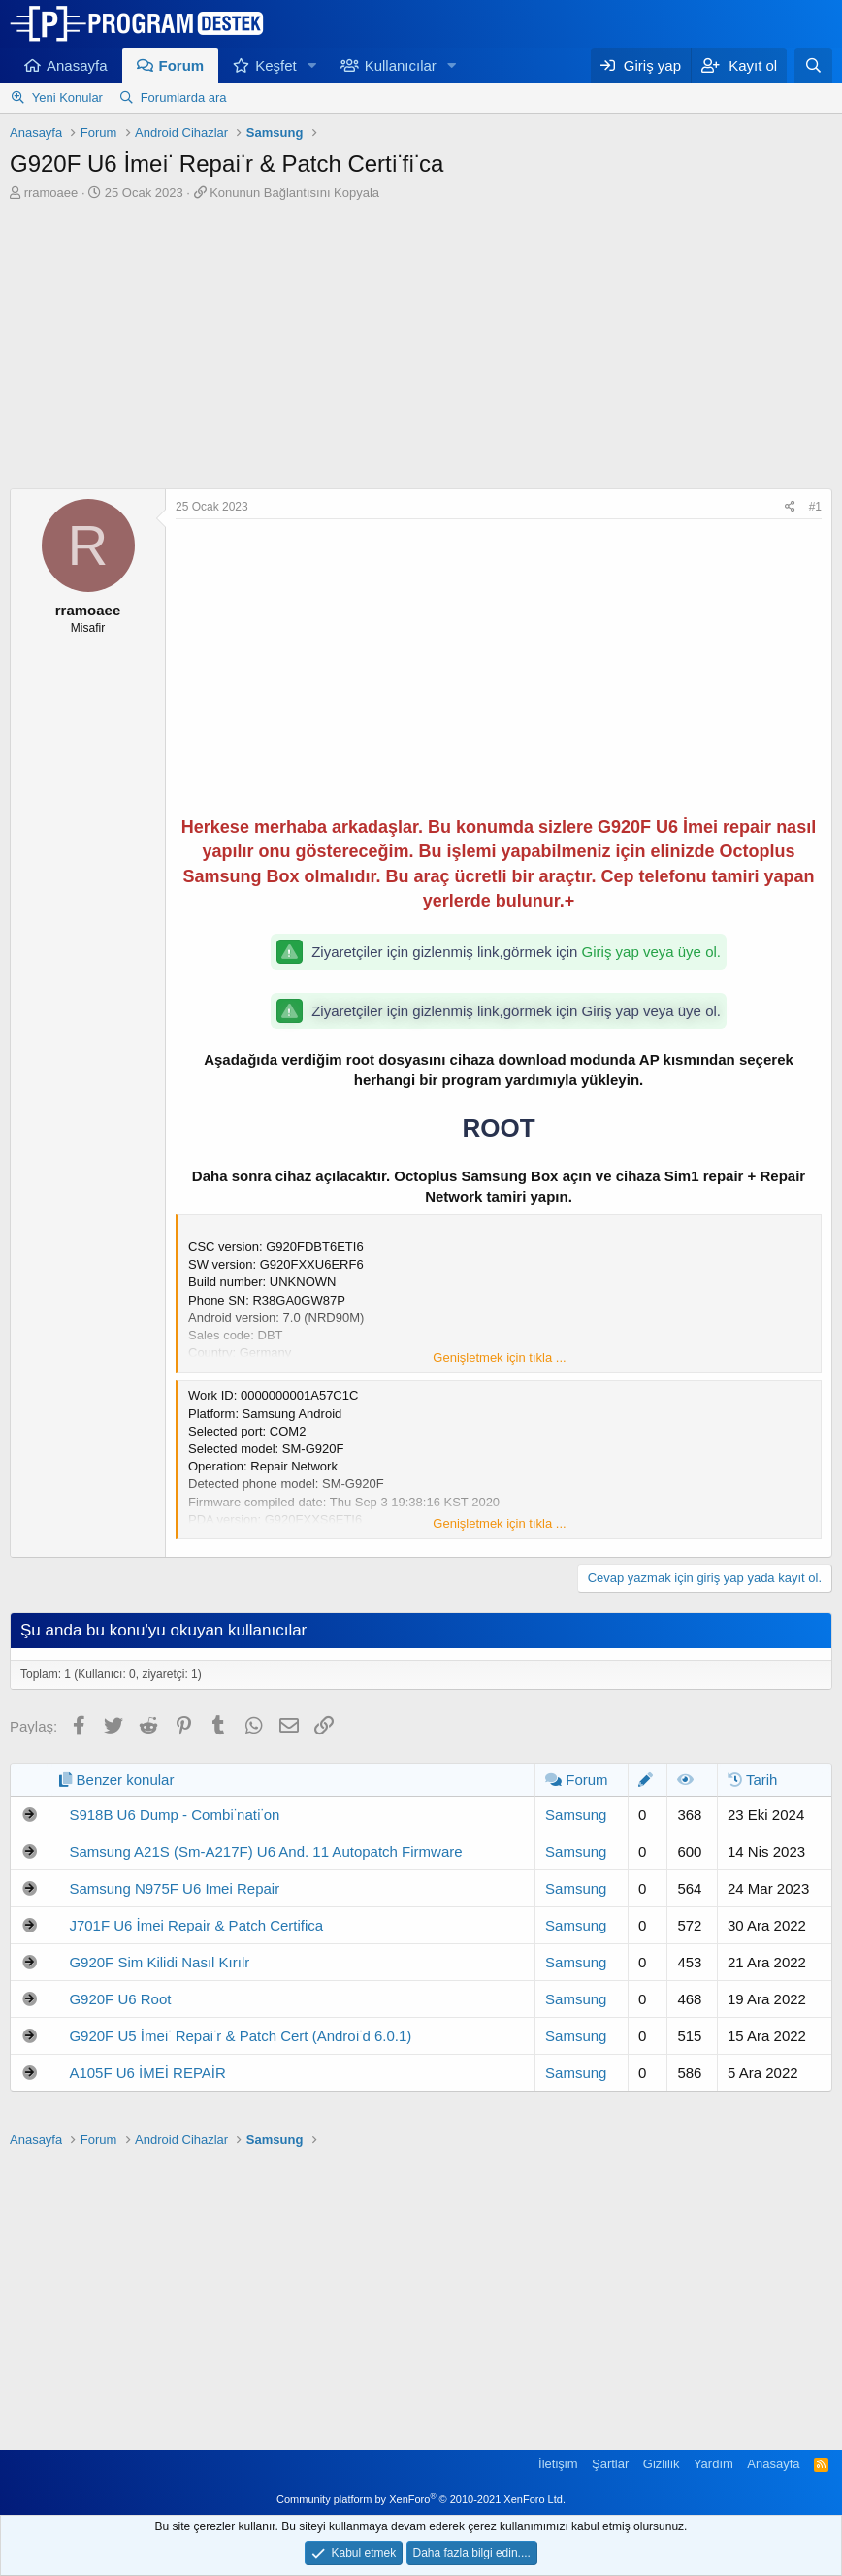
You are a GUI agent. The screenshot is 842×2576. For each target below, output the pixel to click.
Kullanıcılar (401, 65)
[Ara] (813, 65)
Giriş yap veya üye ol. (651, 951)
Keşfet (276, 65)
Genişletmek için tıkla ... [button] (499, 1357)
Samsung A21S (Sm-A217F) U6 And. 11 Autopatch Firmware (265, 1851)
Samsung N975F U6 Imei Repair (174, 1888)
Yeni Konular (67, 97)
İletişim (557, 2464)
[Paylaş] (790, 507)
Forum (182, 65)
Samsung (575, 1814)
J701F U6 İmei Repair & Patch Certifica (196, 1925)
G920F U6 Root (120, 1999)
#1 (815, 506)
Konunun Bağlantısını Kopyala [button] (294, 192)
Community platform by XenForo (421, 2499)
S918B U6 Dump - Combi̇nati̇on (174, 1814)
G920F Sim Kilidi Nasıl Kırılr (159, 1962)
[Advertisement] (421, 347)
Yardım (713, 2464)
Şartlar (610, 2464)
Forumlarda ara (184, 97)
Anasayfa (77, 65)
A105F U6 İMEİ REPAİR (147, 2072)
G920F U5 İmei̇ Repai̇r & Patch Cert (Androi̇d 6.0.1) (240, 2036)
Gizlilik (661, 2464)
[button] (312, 65)
